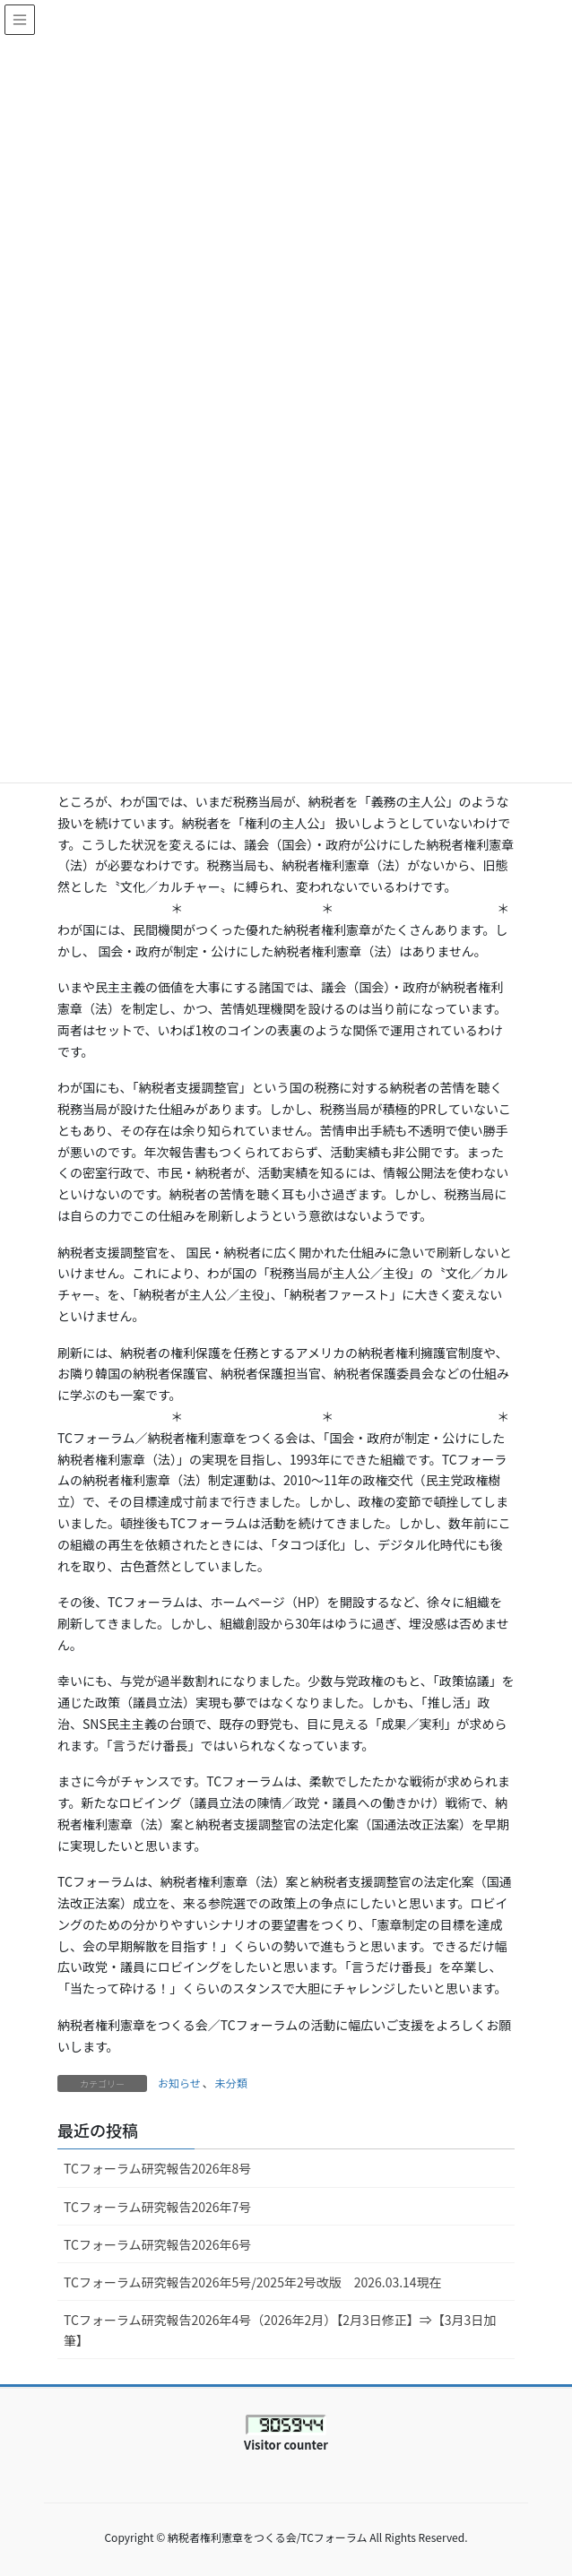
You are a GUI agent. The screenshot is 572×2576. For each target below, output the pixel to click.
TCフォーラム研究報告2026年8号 (164, 2168)
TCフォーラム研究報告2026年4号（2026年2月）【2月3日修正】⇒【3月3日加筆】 (280, 2330)
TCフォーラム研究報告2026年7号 (157, 2207)
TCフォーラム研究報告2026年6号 (157, 2244)
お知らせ (179, 2082)
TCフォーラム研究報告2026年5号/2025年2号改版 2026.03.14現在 (253, 2282)
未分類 (231, 2082)
